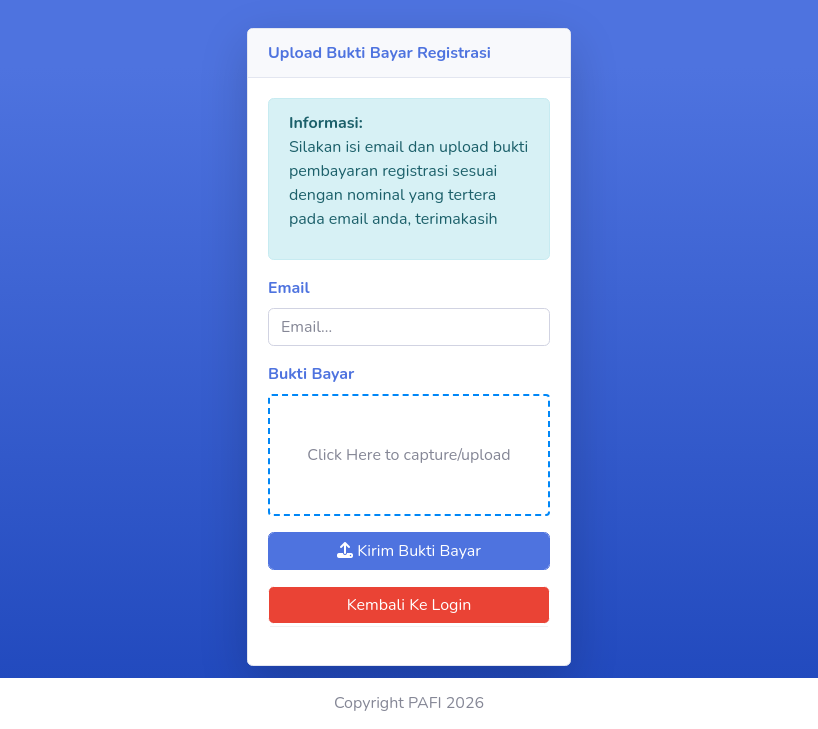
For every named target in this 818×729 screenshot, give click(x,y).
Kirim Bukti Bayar (409, 551)
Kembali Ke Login (409, 605)
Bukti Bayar (311, 374)
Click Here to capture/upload (408, 455)
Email (289, 288)
